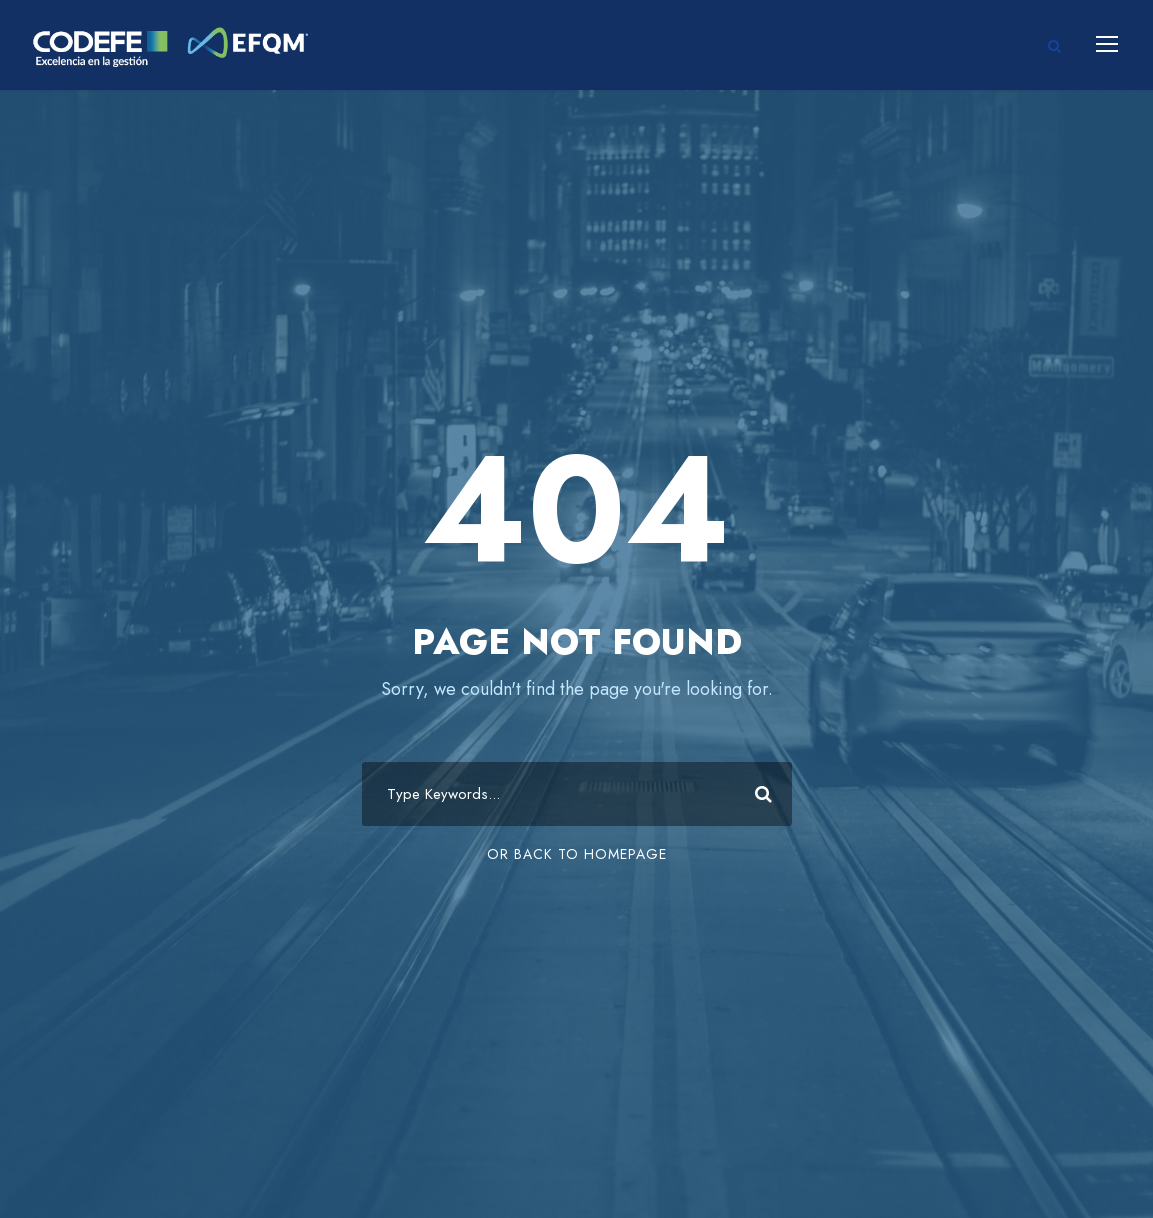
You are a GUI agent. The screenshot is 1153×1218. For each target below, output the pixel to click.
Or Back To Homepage (577, 854)
